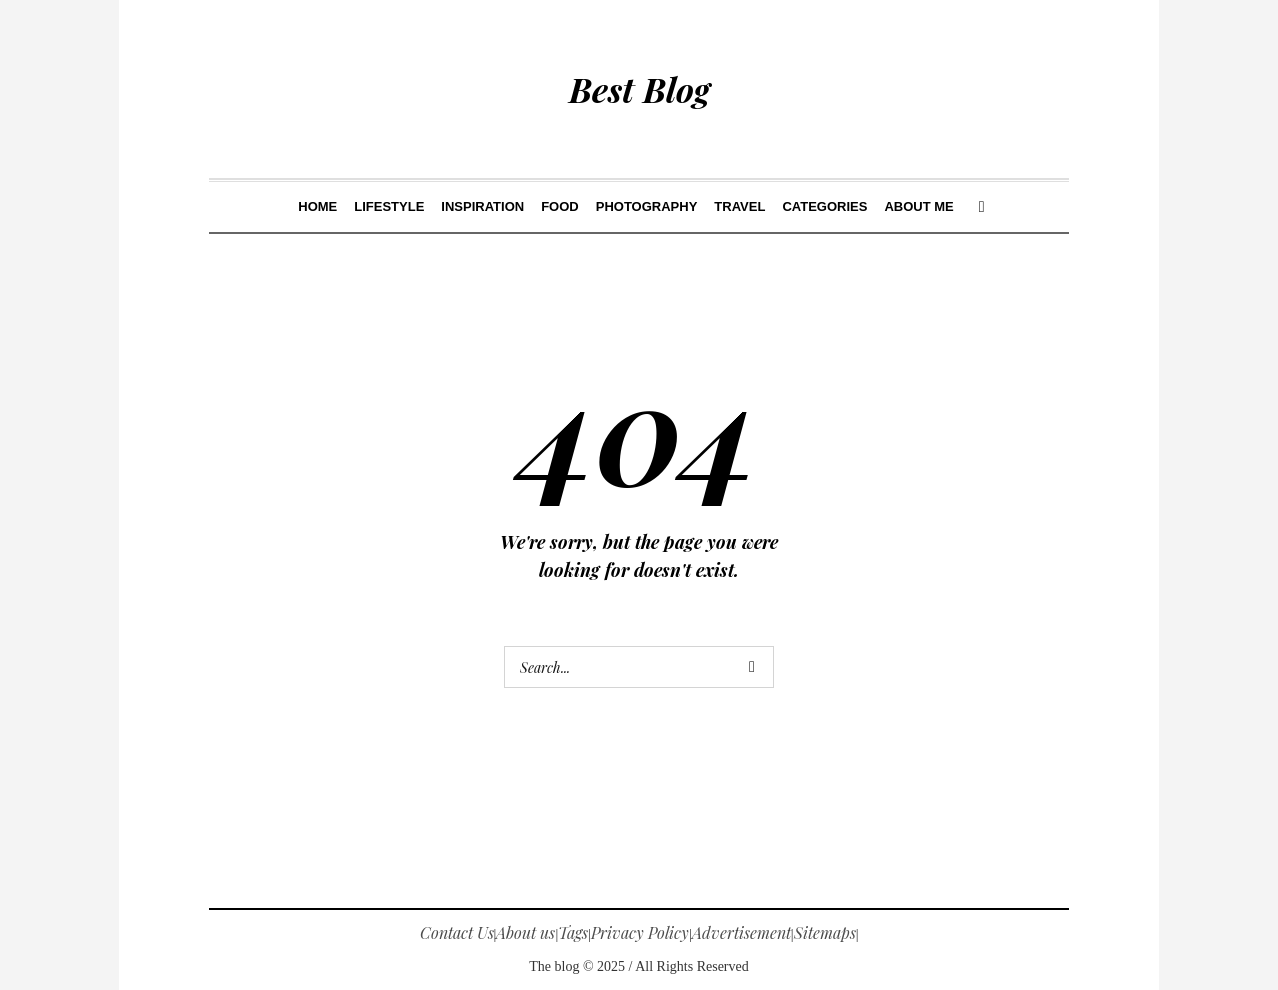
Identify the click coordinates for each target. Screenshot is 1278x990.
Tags (573, 932)
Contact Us (457, 932)
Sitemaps (825, 932)
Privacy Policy (640, 932)
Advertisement (741, 932)
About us (525, 932)
